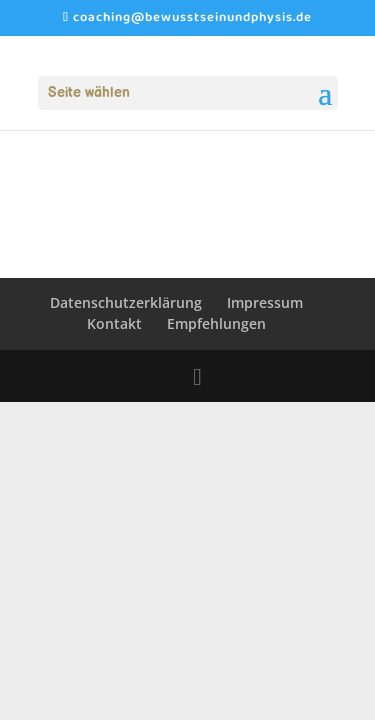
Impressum (265, 302)
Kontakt (114, 323)
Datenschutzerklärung (126, 302)
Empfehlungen (216, 323)
